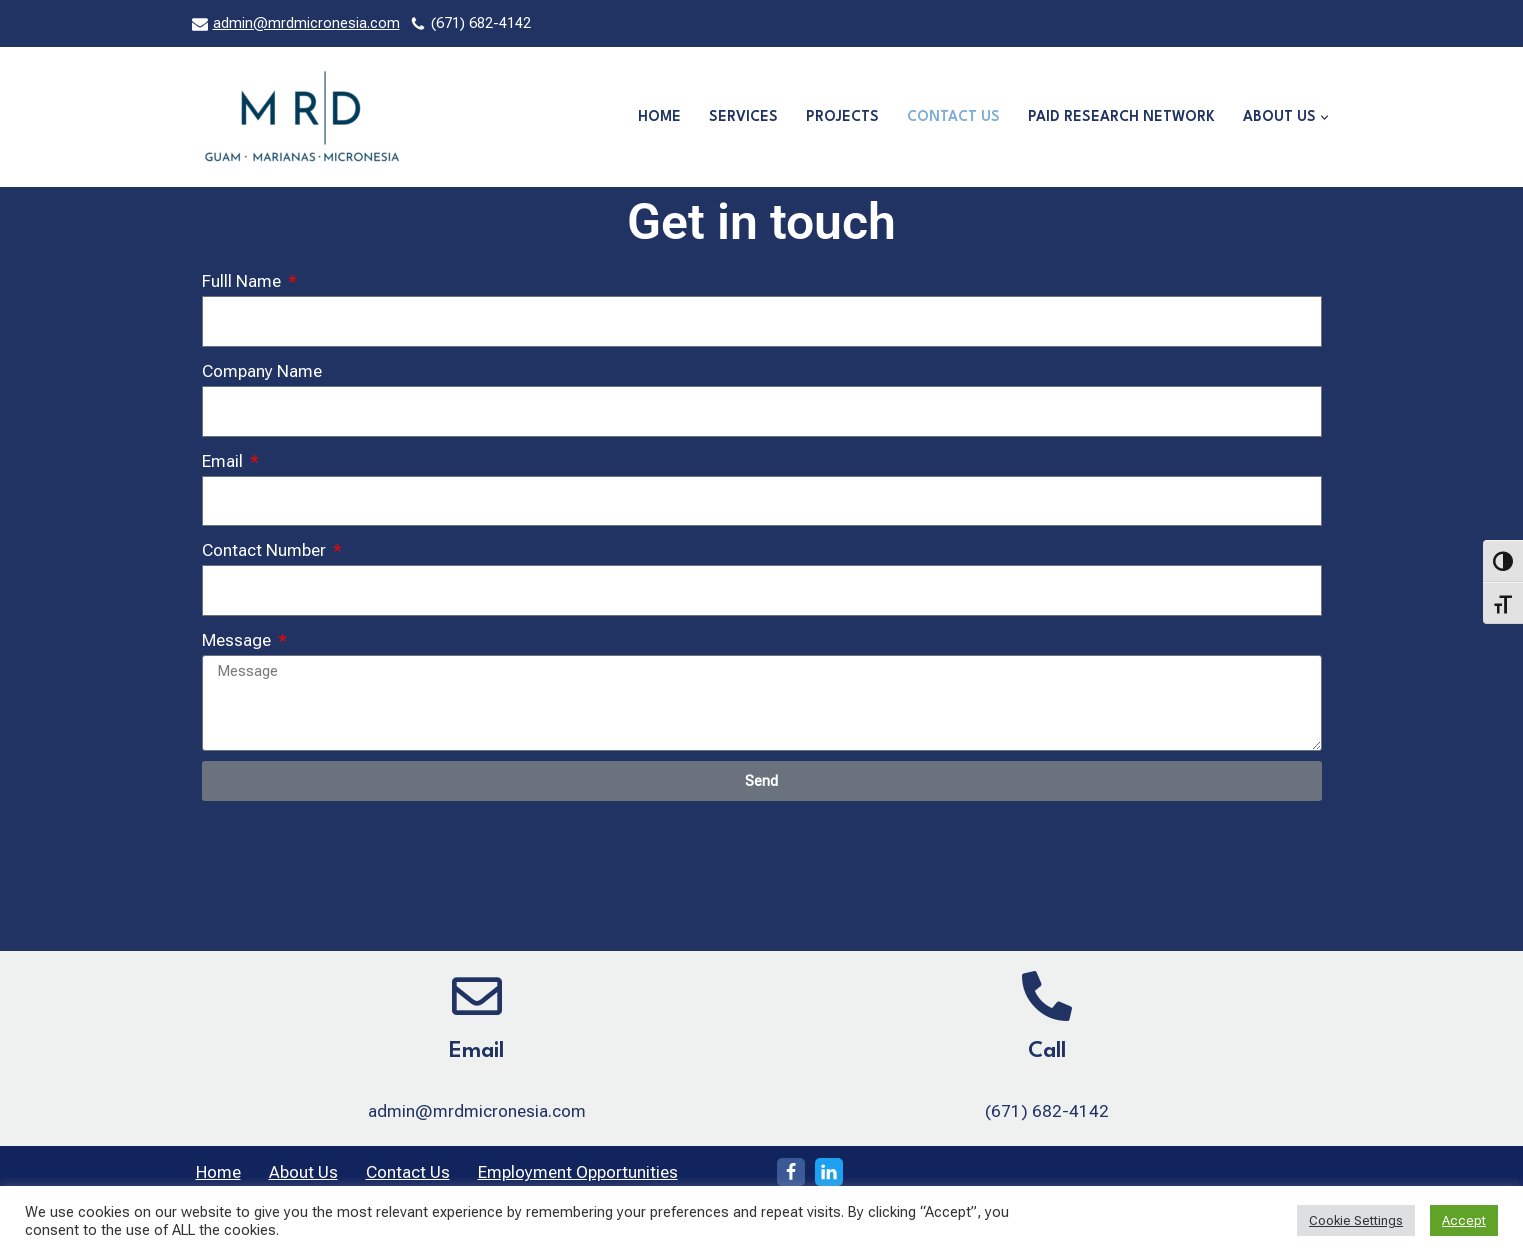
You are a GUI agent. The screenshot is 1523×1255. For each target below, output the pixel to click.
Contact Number (266, 550)
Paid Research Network (1121, 117)
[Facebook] (791, 1172)
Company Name (262, 371)
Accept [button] (1464, 1220)
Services (743, 117)
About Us (303, 1172)
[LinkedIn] (829, 1172)
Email (224, 461)
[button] (1324, 117)
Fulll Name (243, 281)
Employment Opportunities (578, 1172)
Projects (842, 117)
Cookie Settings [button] (1356, 1220)
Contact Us (953, 117)
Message (238, 640)
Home (659, 117)
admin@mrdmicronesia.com (306, 23)
